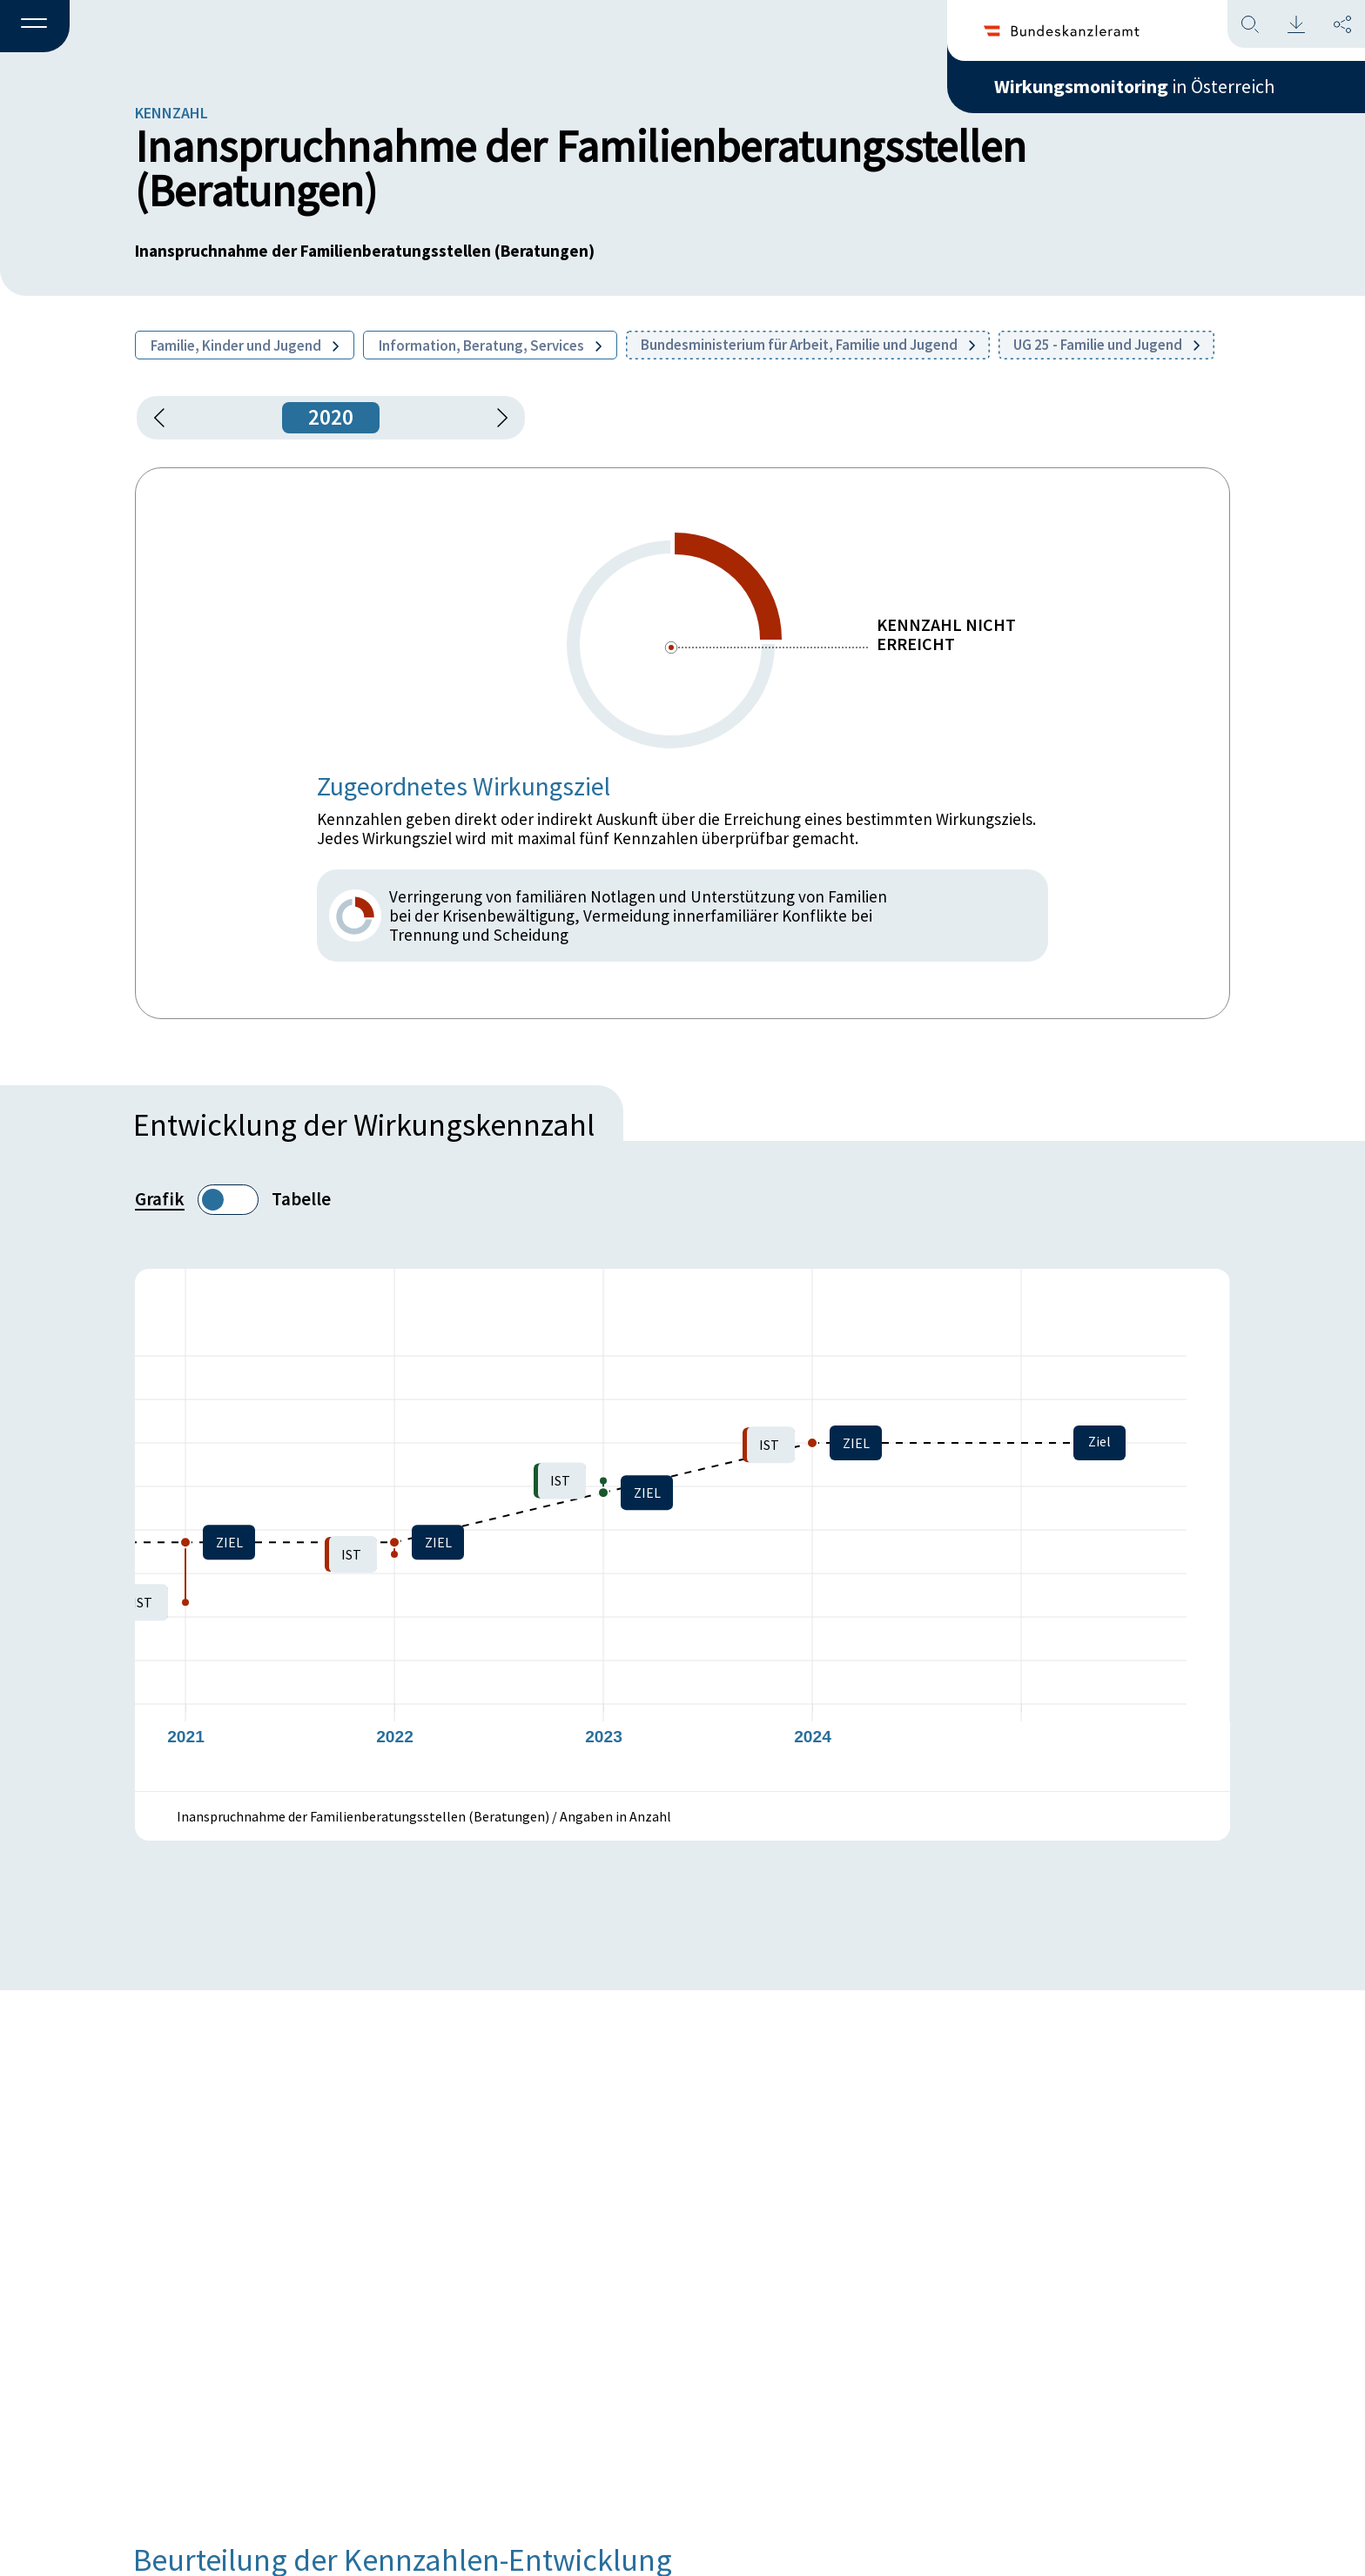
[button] (35, 27)
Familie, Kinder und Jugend (245, 345)
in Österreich (1134, 86)
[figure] (682, 1530)
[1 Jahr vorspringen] (496, 417)
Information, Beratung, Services (490, 345)
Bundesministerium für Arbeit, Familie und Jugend (808, 344)
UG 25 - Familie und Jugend (1106, 344)
